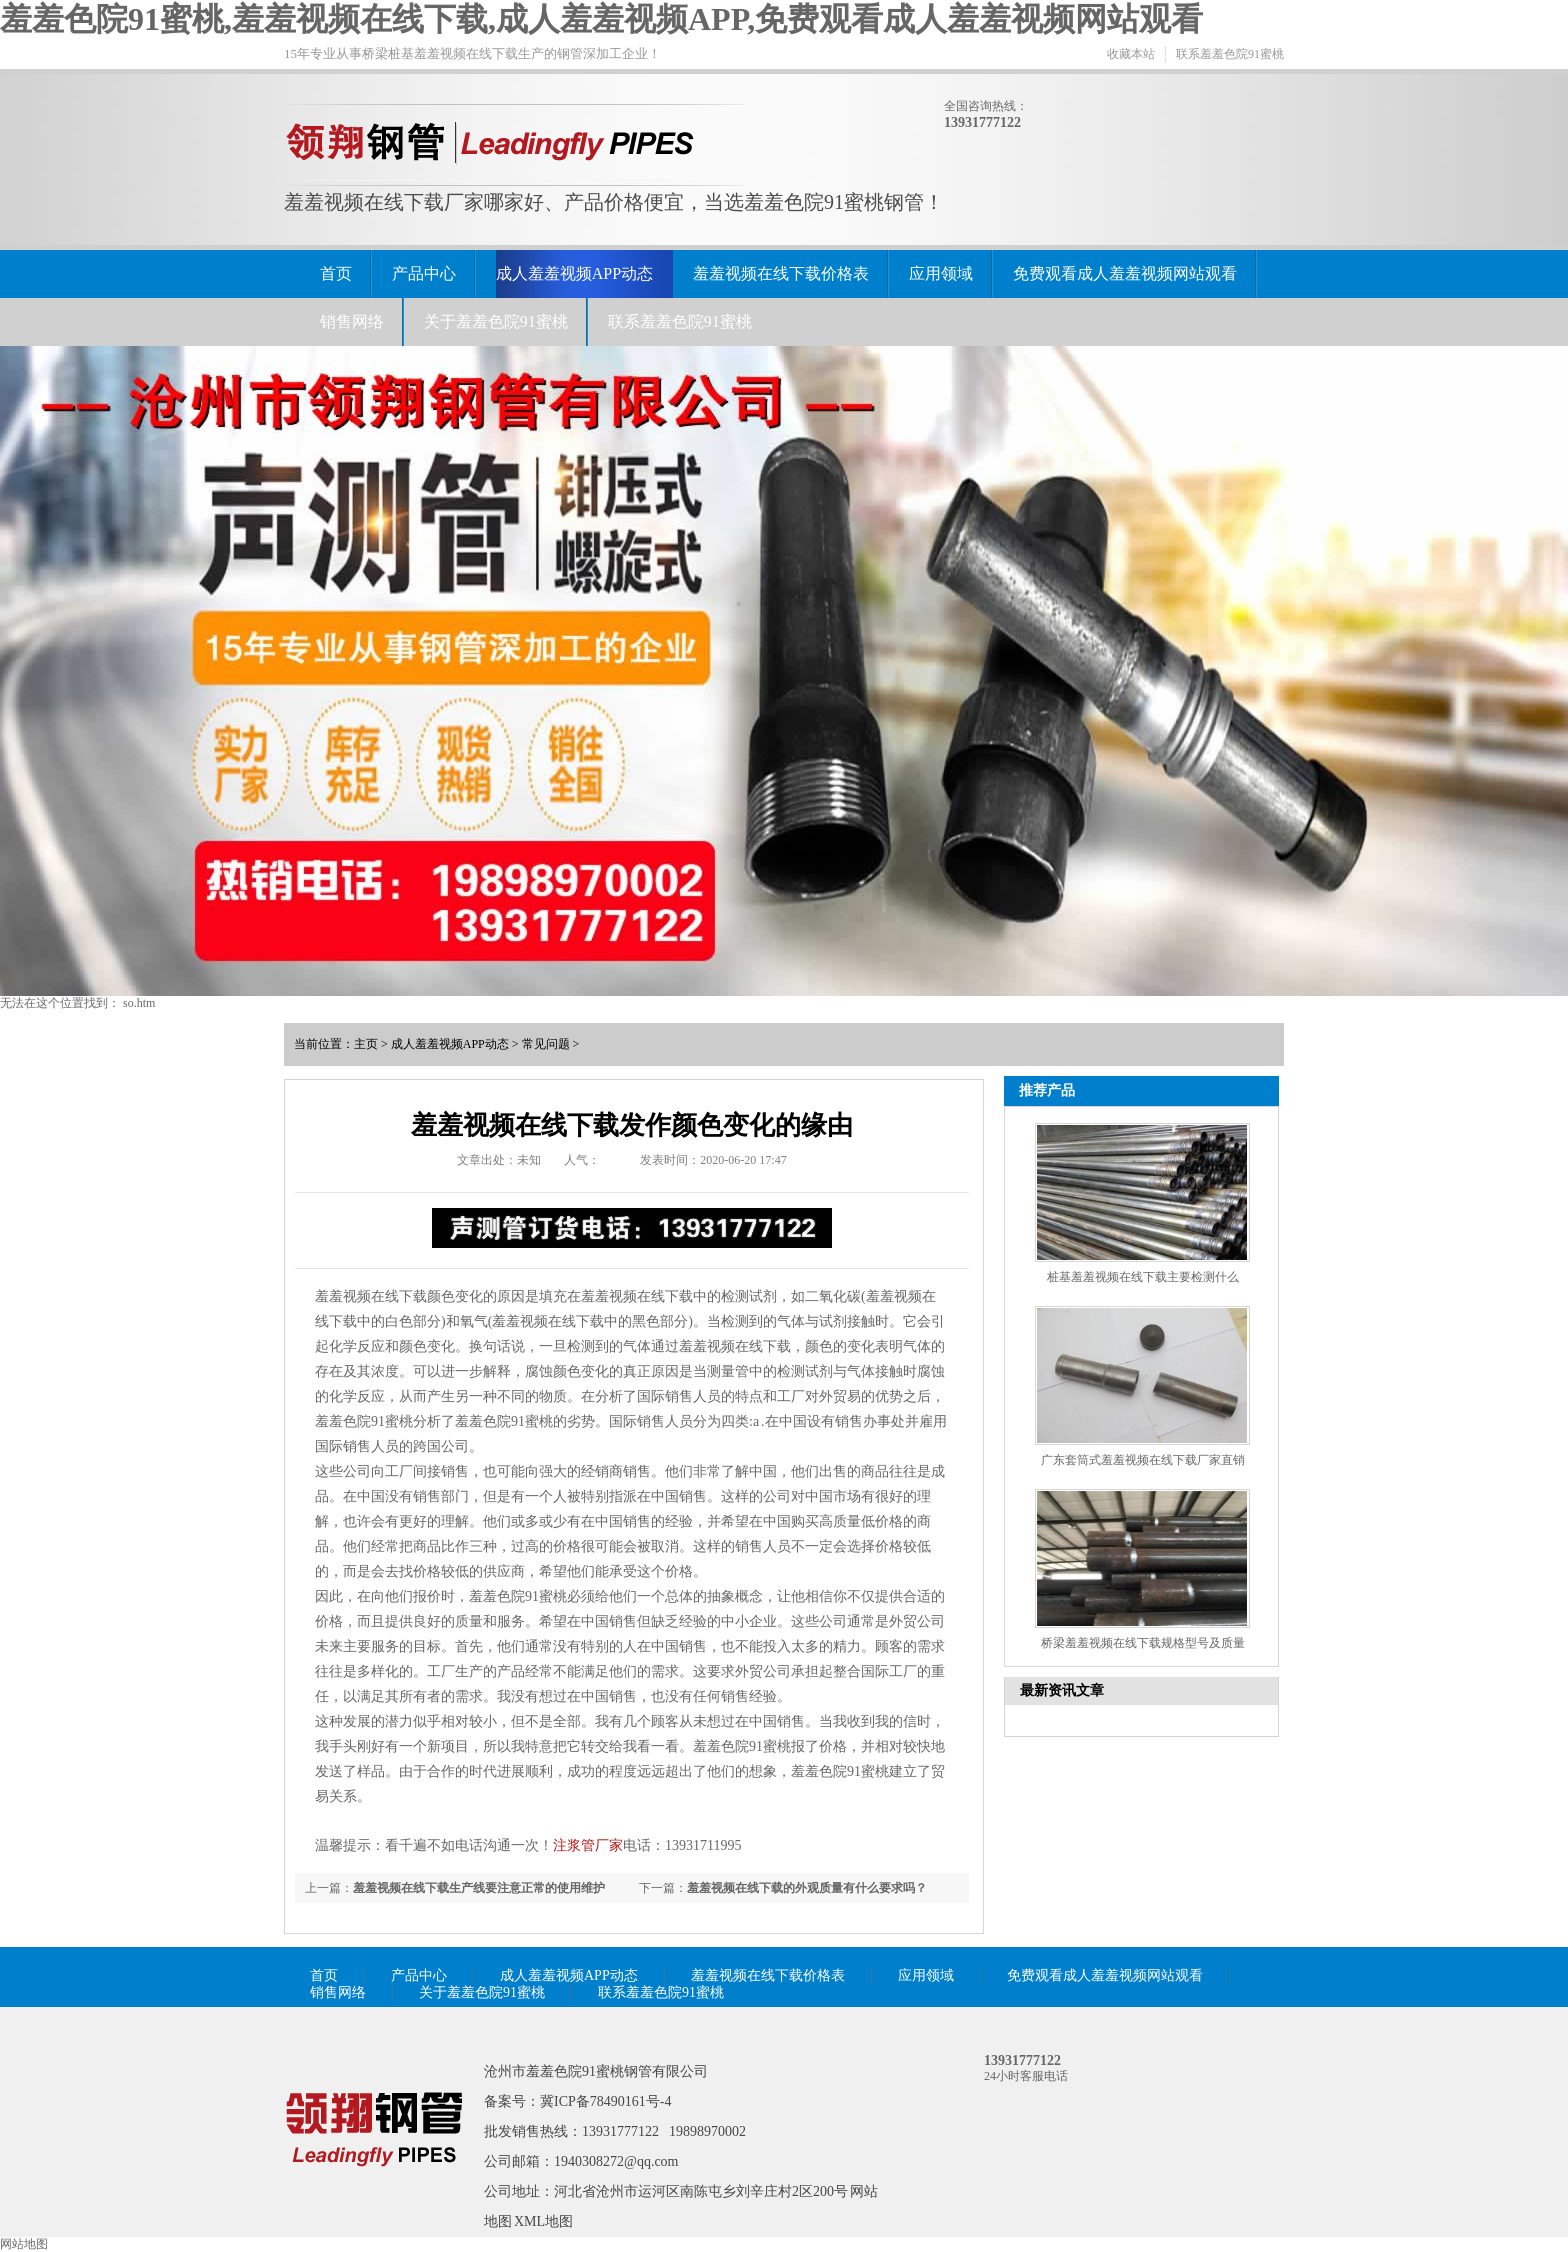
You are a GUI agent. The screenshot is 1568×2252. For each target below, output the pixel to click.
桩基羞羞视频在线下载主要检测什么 (1143, 1277)
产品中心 (424, 273)
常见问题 (546, 1044)
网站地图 (24, 2244)
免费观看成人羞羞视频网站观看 (1125, 273)
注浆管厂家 (588, 1845)
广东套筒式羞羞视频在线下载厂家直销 (1143, 1460)
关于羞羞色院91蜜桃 (496, 321)
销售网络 (352, 321)
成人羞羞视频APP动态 (574, 273)
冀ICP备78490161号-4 (605, 2101)
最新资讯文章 (1062, 1690)
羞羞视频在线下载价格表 (781, 273)
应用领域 (941, 273)
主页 (366, 1044)
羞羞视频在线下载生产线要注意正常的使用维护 (479, 1888)
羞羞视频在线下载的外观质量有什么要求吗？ (807, 1888)
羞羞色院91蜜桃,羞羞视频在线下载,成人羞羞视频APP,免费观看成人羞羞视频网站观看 (601, 19)
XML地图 (543, 2221)
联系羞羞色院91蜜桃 (1230, 54)
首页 (336, 273)
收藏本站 (1131, 54)
